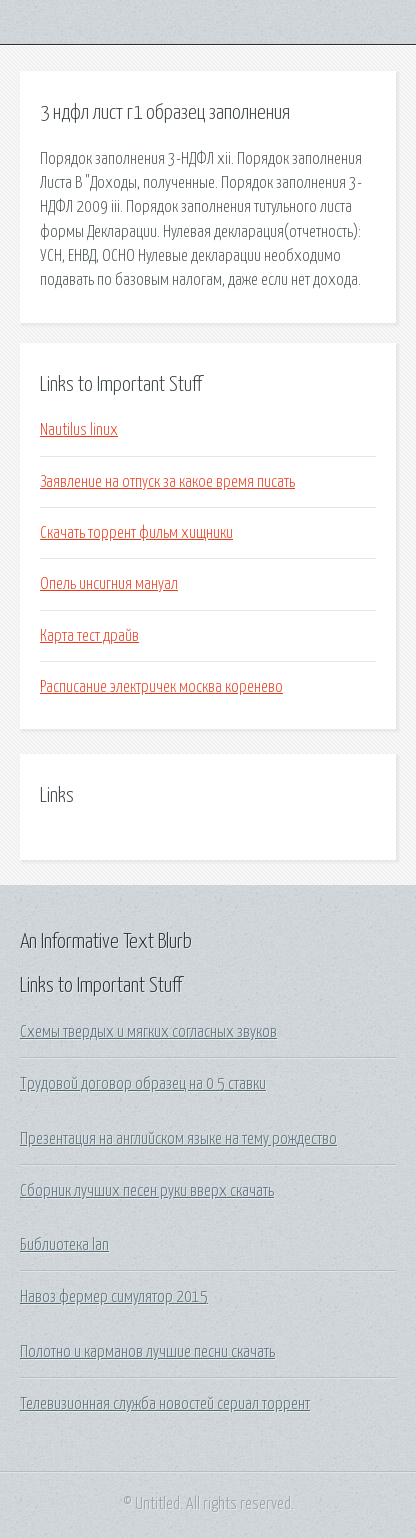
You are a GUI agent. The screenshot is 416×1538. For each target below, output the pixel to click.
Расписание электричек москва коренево (161, 687)
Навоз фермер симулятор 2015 (114, 1297)
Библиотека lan (64, 1245)
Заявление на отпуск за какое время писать (167, 482)
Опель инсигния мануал (109, 584)
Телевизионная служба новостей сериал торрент (165, 1404)
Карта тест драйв (89, 636)
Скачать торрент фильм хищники (136, 533)
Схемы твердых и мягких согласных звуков (148, 1032)
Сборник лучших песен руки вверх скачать (147, 1191)
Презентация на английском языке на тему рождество (178, 1139)
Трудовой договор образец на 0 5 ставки (143, 1084)
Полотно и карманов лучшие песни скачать (147, 1352)
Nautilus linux (79, 430)
